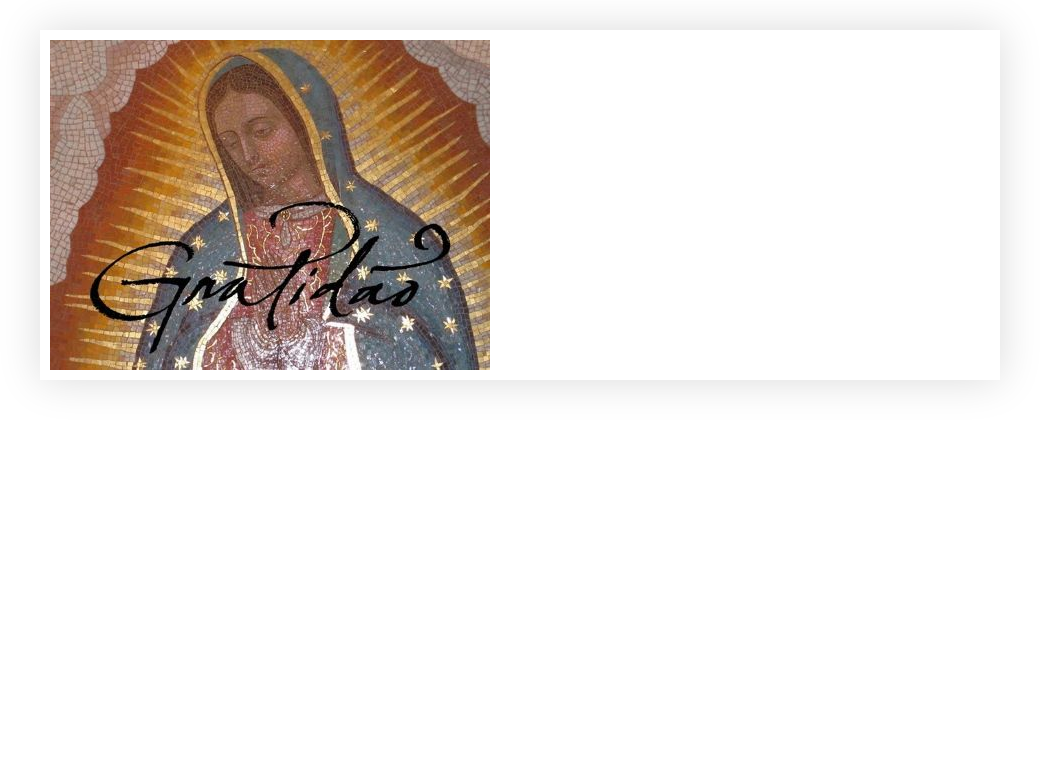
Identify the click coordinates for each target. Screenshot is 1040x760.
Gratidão (81, 62)
